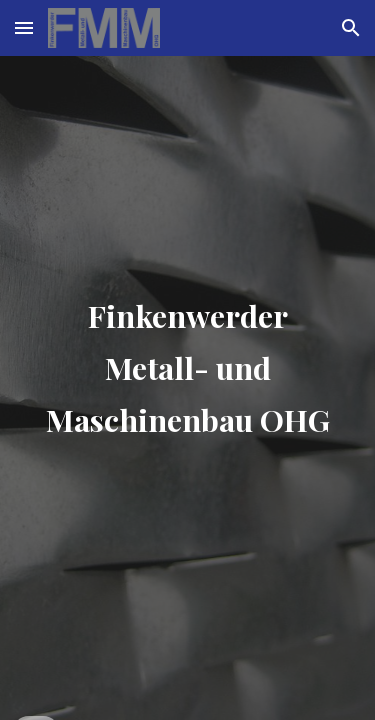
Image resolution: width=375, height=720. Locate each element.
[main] (188, 360)
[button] (24, 27)
